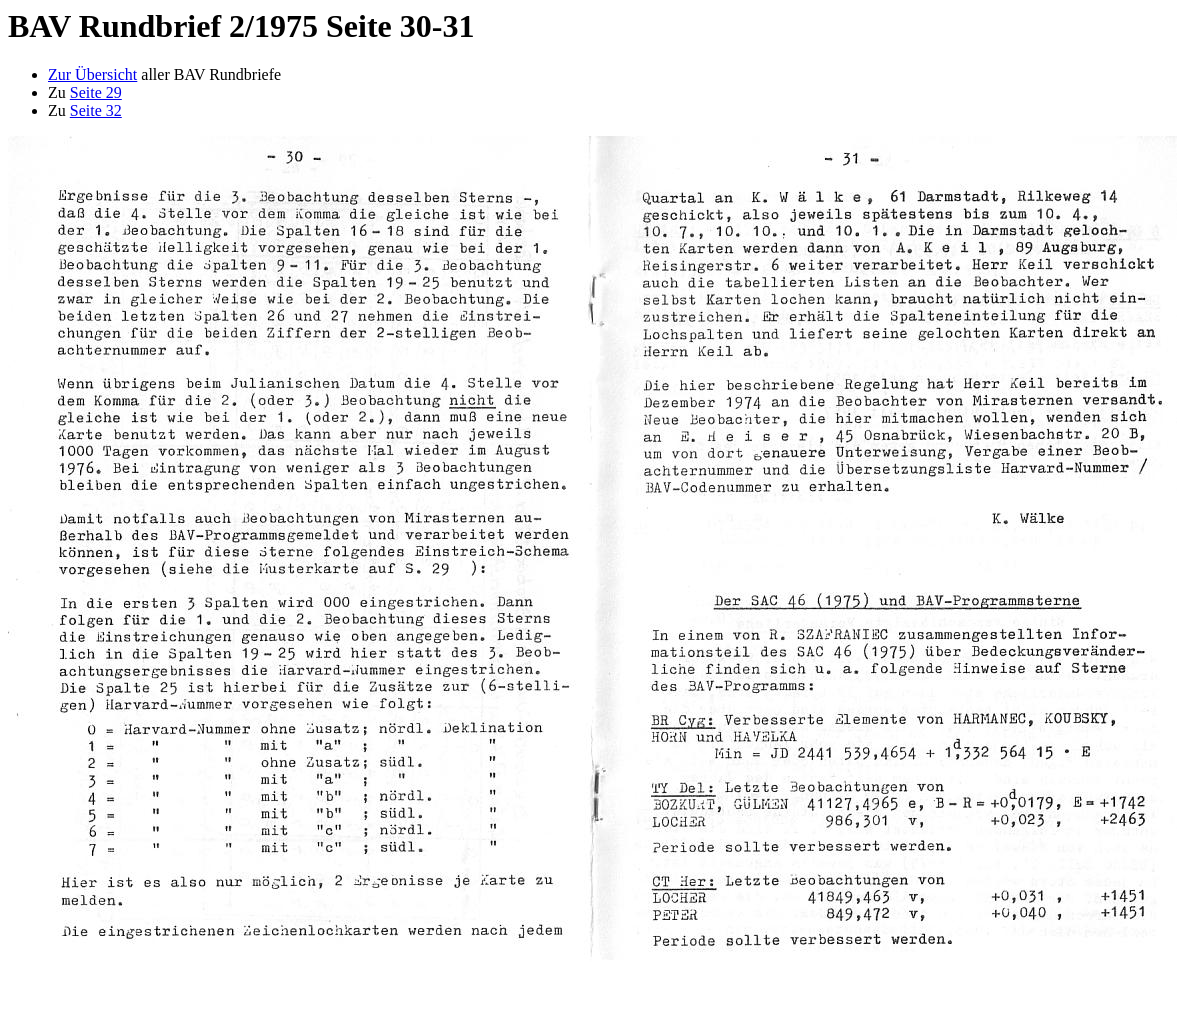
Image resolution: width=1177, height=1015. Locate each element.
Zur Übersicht (92, 74)
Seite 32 (96, 110)
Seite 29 (96, 92)
